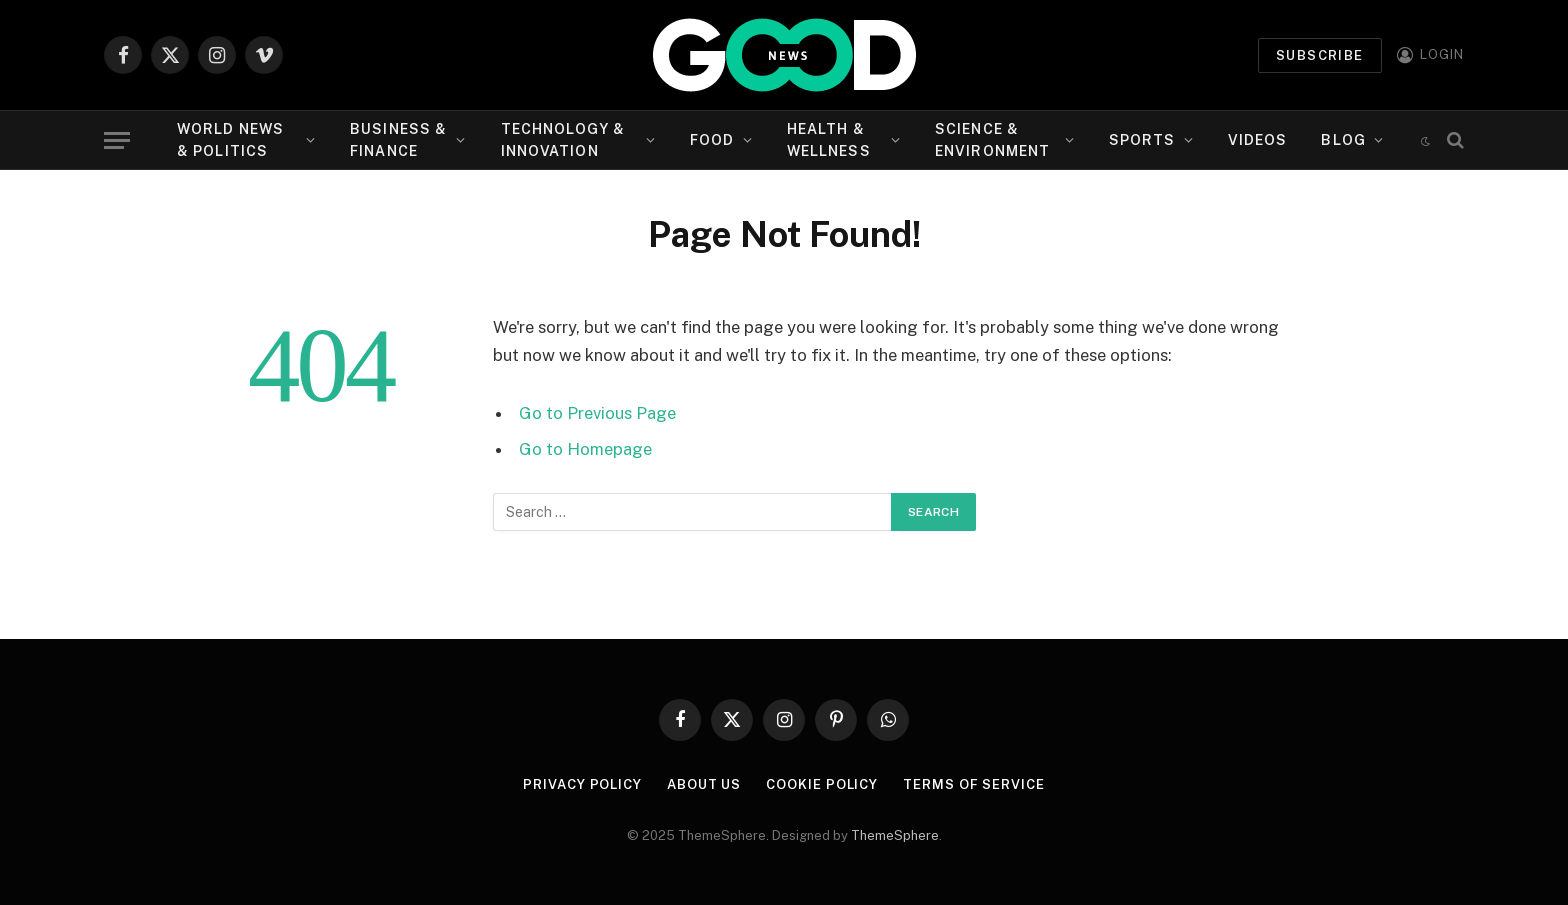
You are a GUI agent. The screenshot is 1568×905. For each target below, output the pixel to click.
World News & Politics (230, 140)
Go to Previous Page (597, 413)
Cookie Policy (822, 784)
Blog (1343, 140)
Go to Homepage (585, 449)
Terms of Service (974, 784)
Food (712, 140)
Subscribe (1320, 55)
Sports (1142, 140)
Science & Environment (992, 140)
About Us (704, 784)
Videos (1258, 140)
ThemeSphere (895, 835)
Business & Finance (398, 140)
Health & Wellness (829, 140)
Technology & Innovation (563, 140)
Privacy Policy (582, 784)
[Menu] (117, 140)
